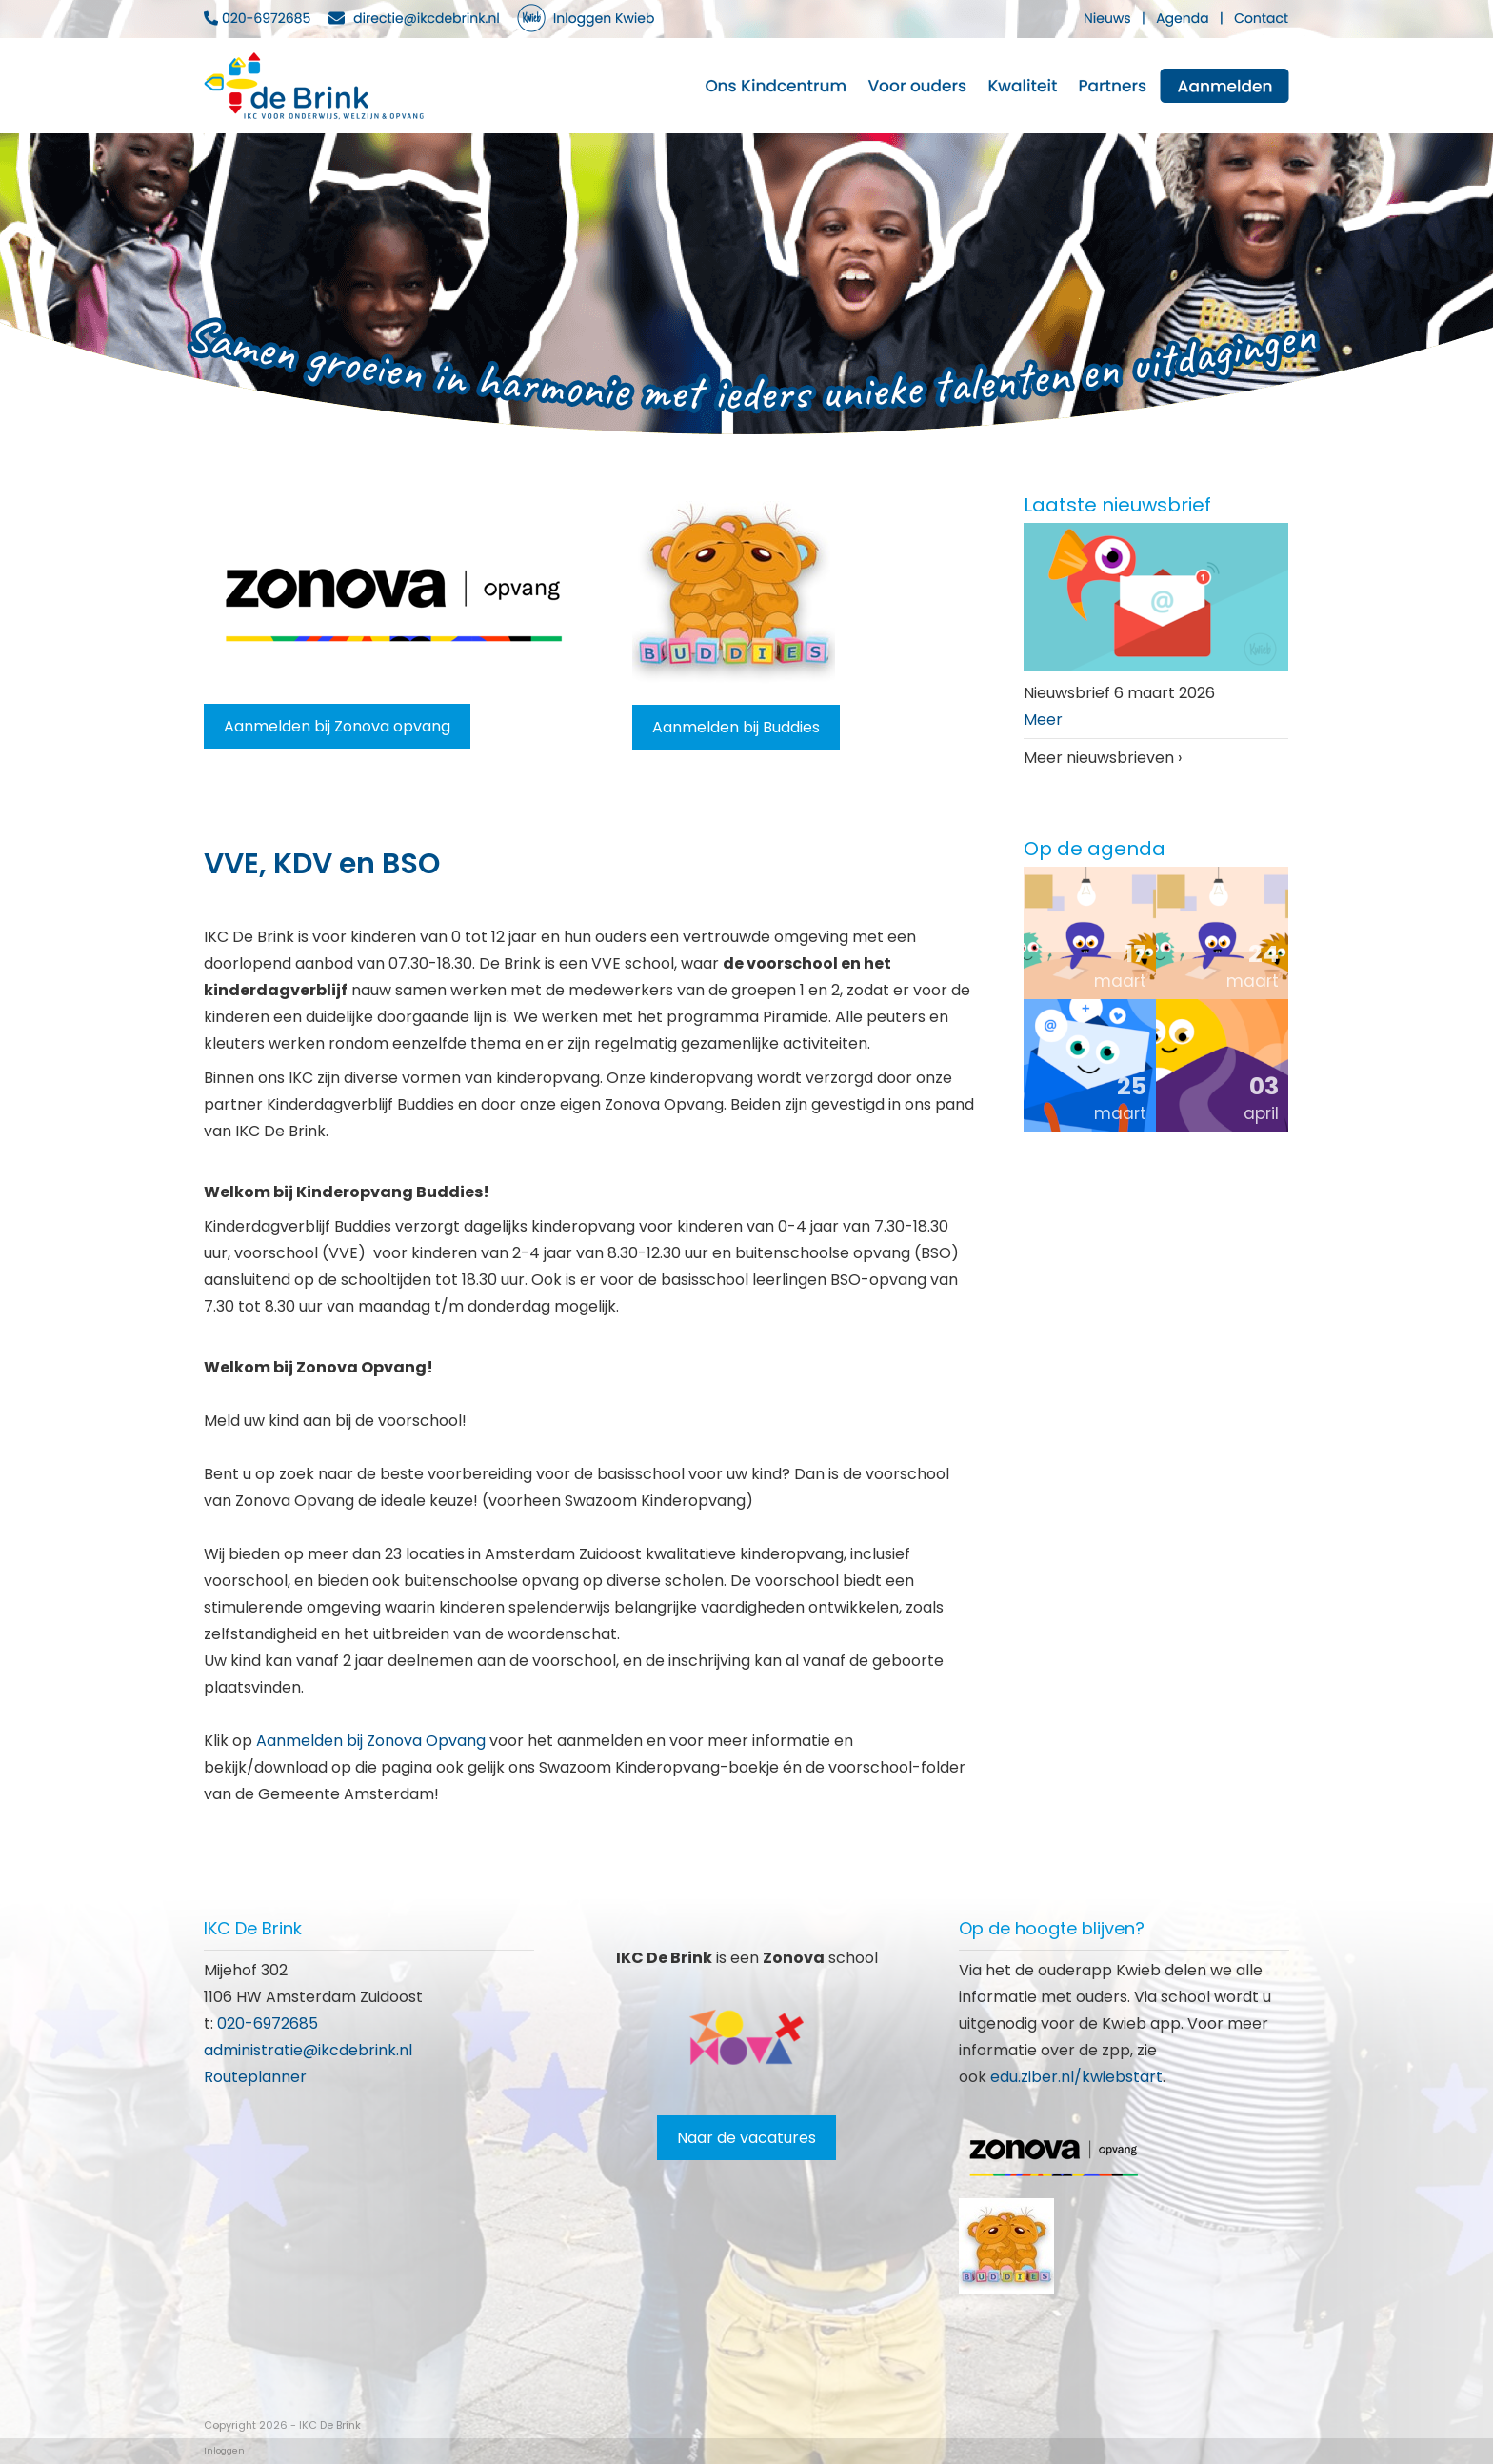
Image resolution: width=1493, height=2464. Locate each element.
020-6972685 (267, 2023)
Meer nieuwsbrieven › (1103, 758)
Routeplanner (255, 2077)
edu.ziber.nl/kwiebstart (1076, 2077)
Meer (1043, 720)
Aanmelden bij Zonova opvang (337, 726)
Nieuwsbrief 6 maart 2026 (1119, 693)
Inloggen (224, 2450)
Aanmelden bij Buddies (736, 727)
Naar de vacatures (746, 2138)
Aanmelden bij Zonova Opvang (371, 1741)
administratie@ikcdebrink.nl (308, 2050)
